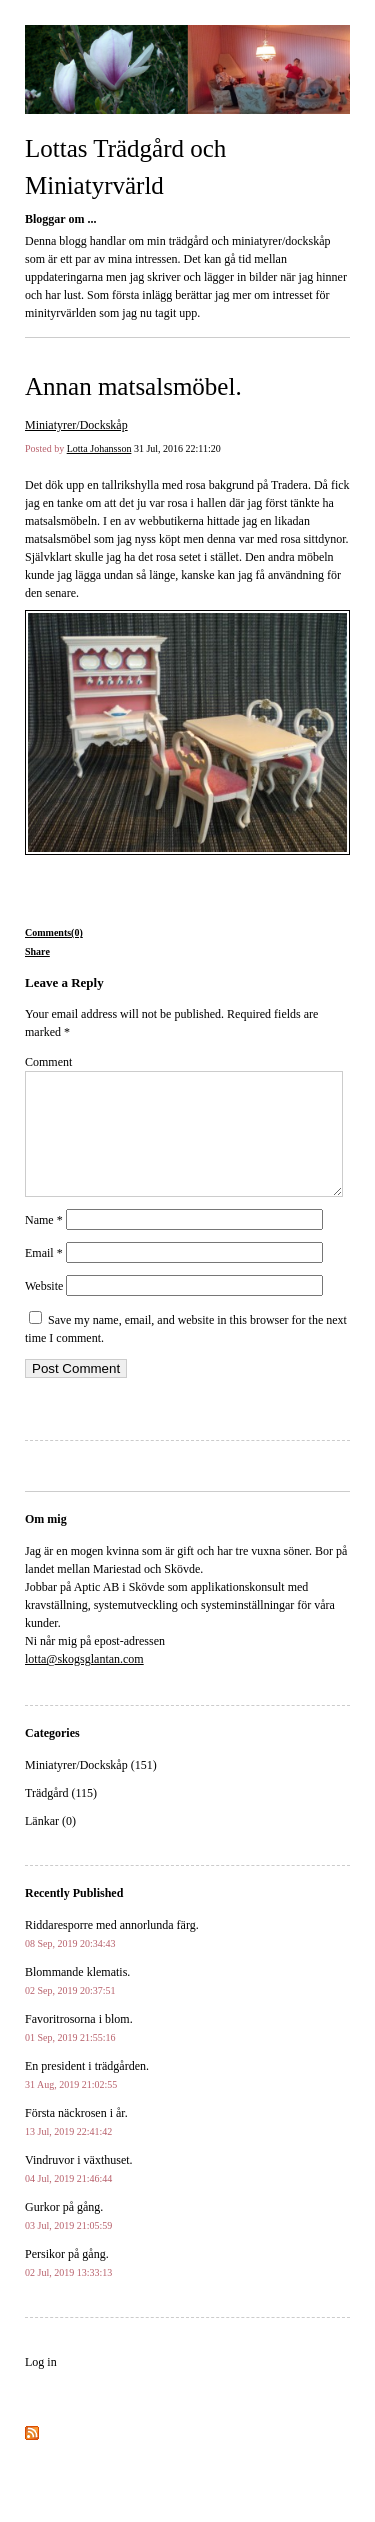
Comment (48, 1062)
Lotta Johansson (99, 448)
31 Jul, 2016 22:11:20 (177, 448)
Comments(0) (54, 932)
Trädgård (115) (61, 1817)
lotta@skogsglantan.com (84, 1683)
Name (44, 1244)
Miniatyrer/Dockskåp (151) (91, 1789)
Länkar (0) (50, 1845)
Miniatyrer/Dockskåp (76, 425)
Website (44, 1310)
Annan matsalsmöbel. (133, 386)
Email (44, 1277)
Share (37, 951)
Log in (41, 2386)
